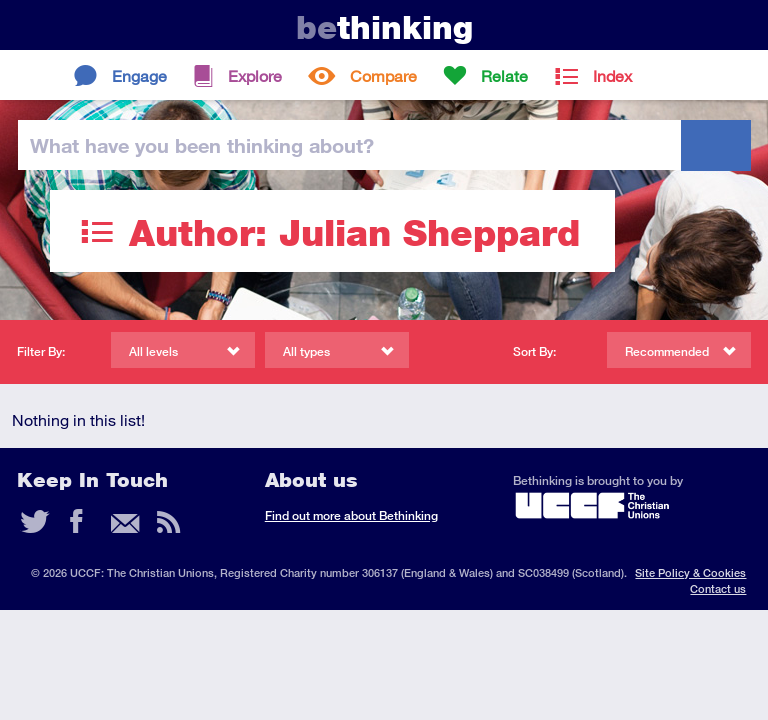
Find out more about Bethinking (351, 515)
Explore (255, 75)
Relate (504, 75)
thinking (384, 27)
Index (612, 75)
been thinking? (202, 145)
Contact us (718, 588)
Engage (139, 75)
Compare (383, 75)
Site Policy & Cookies (690, 572)
